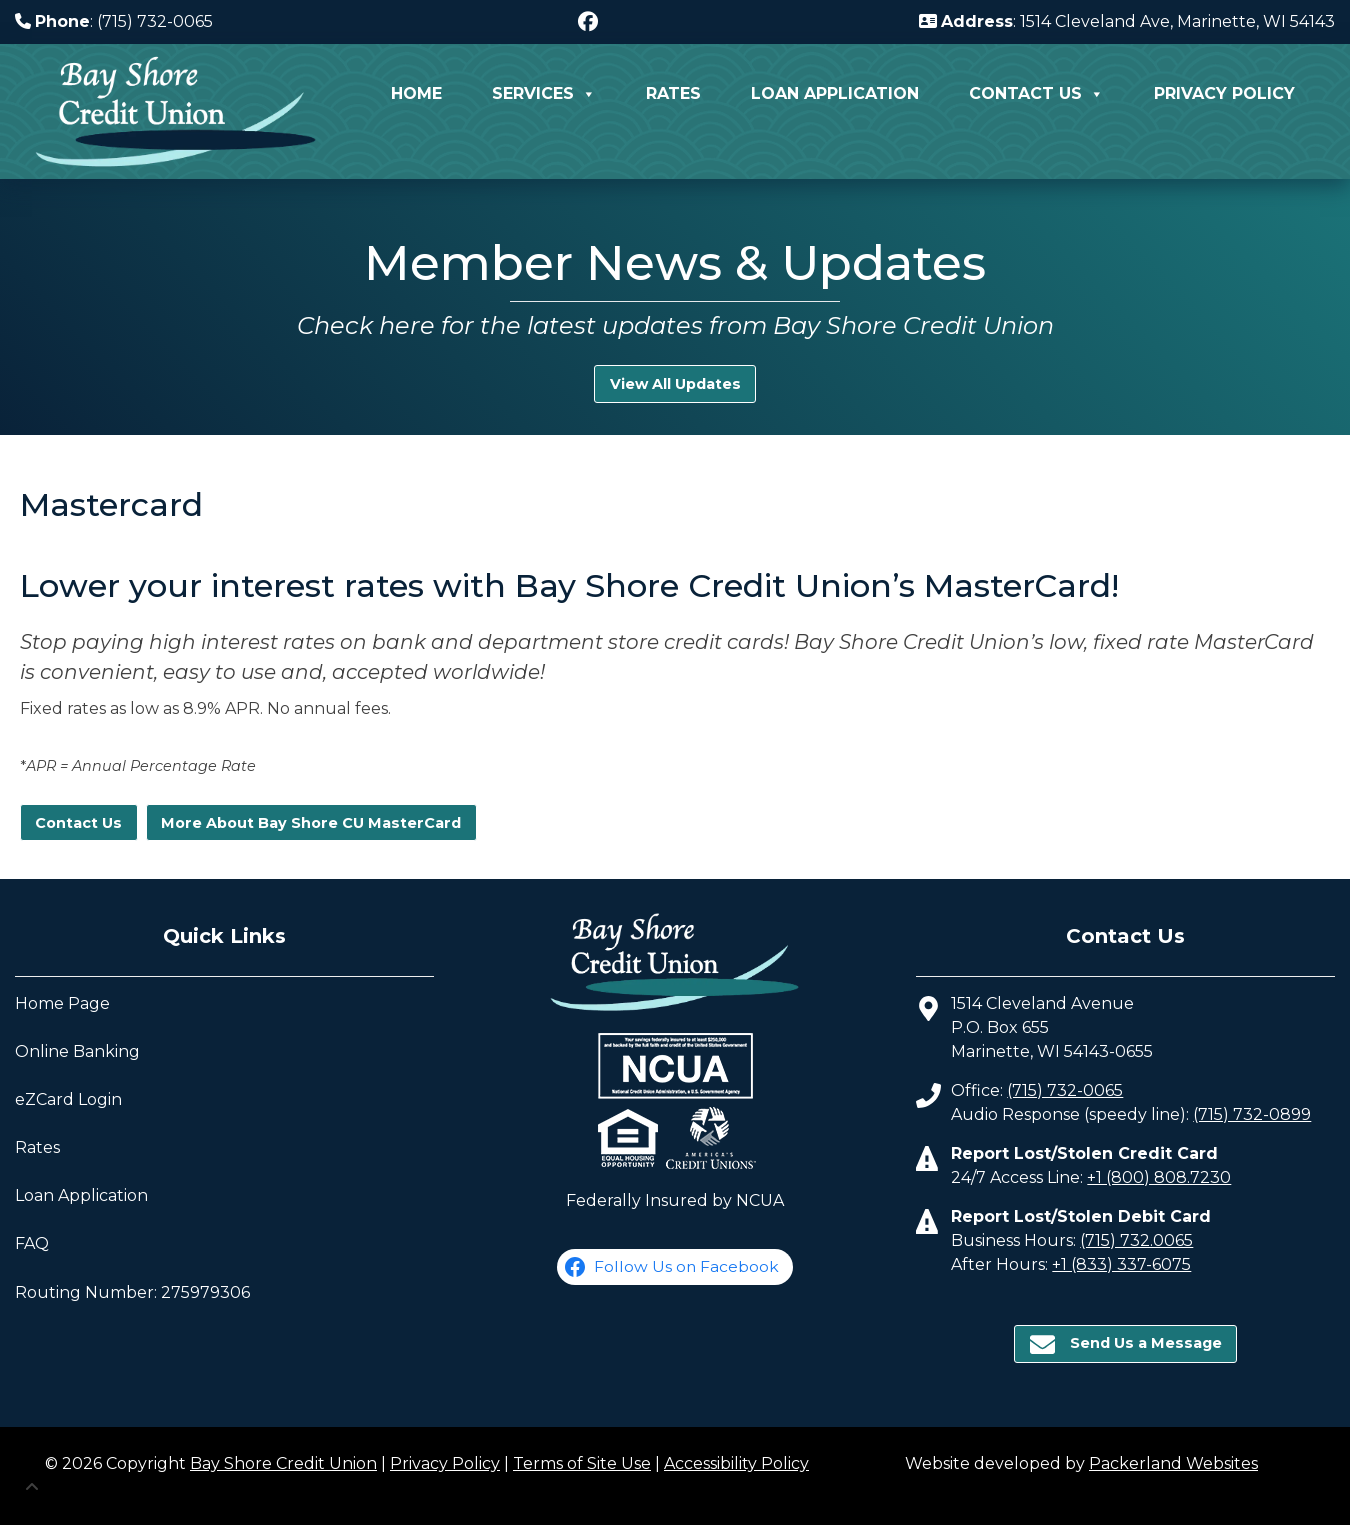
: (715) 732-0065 (114, 21)
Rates (673, 93)
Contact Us (1036, 94)
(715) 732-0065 (1065, 1090)
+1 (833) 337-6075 (1121, 1264)
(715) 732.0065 (1136, 1240)
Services (544, 94)
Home (416, 93)
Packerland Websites (1173, 1463)
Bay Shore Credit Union (283, 1463)
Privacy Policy (1224, 93)
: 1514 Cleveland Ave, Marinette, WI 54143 (1127, 21)
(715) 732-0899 (1252, 1114)
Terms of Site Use (582, 1463)
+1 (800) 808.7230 (1159, 1177)
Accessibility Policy (736, 1463)
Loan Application (835, 93)
